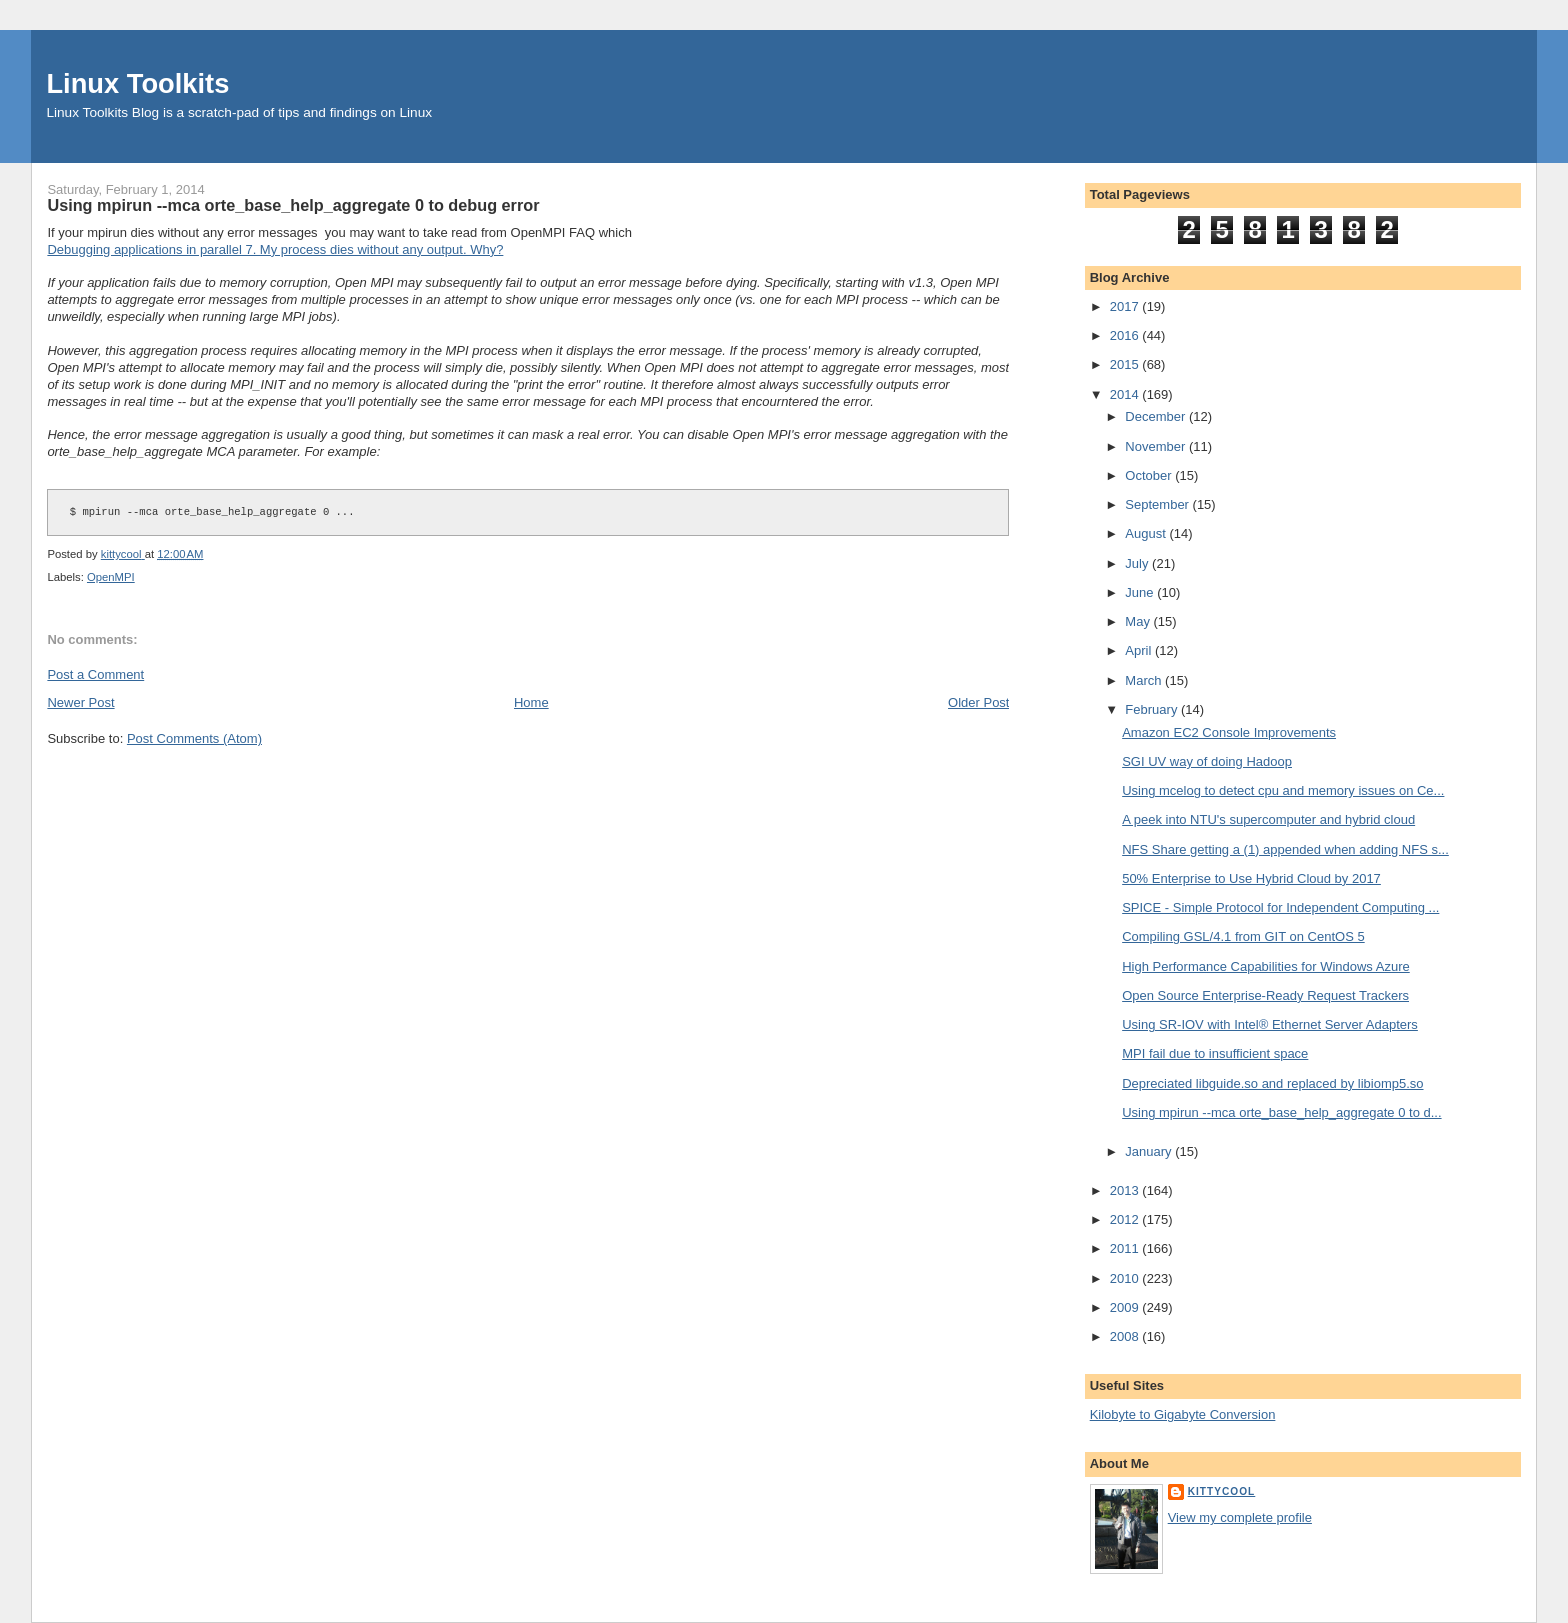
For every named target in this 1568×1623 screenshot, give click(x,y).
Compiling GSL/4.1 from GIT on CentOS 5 (1243, 936)
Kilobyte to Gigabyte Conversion (1183, 1414)
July (1138, 563)
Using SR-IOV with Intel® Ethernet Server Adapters (1270, 1024)
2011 (1126, 1248)
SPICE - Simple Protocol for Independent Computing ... (1280, 907)
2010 (1126, 1278)
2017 (1126, 306)
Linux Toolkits (137, 83)
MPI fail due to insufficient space (1215, 1053)
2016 (1126, 335)
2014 (1126, 394)
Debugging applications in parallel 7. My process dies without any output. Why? (275, 249)
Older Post (978, 702)
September (1158, 504)
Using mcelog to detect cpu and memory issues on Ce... (1283, 790)
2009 (1126, 1307)
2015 (1126, 364)
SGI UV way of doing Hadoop (1207, 761)
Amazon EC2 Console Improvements (1229, 732)
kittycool (1222, 1491)
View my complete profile (1240, 1517)
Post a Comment (95, 674)
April (1140, 650)
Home (531, 702)
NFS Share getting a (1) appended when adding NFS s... (1285, 849)
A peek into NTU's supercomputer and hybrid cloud (1268, 819)
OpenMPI (111, 577)
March (1145, 680)
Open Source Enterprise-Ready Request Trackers (1265, 995)
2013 (1126, 1190)
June (1141, 592)
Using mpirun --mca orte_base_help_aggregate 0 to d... (1281, 1112)
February (1153, 709)
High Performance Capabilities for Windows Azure (1266, 966)
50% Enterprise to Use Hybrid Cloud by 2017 (1251, 878)
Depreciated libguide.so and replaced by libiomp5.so (1272, 1083)
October (1150, 475)
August (1147, 533)
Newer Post (80, 702)
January (1150, 1151)
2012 (1126, 1219)
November (1157, 446)
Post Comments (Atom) (194, 738)
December (1157, 416)
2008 (1126, 1336)
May (1139, 621)
